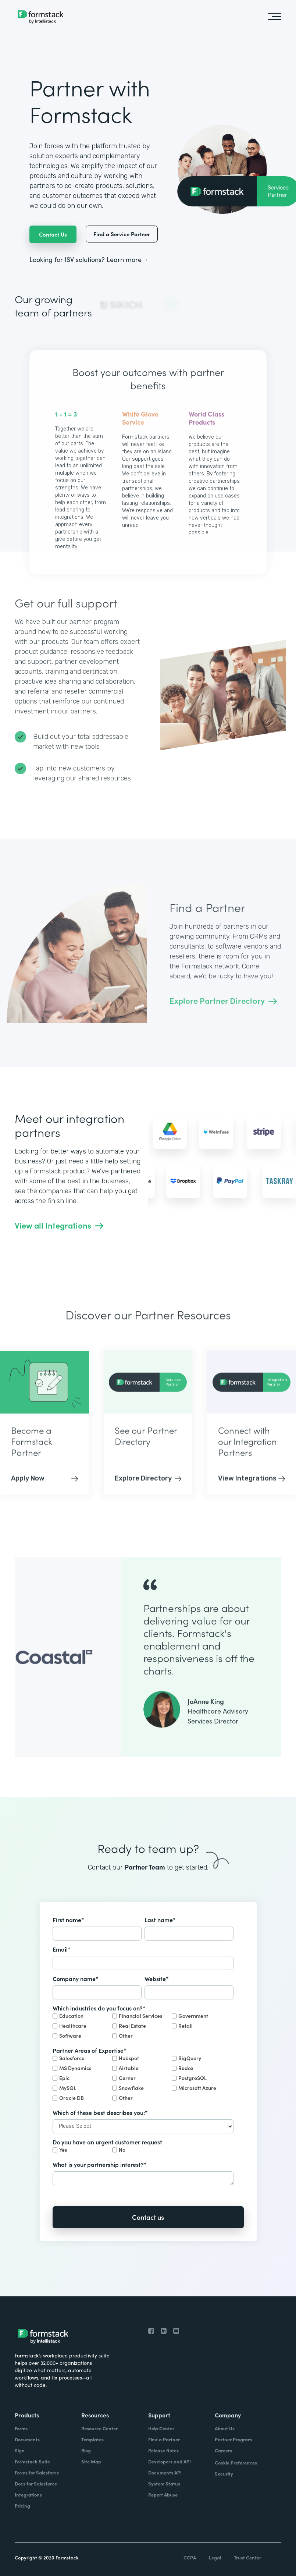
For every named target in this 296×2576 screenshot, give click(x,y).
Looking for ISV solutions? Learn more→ (88, 259)
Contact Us (53, 234)
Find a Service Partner (121, 234)
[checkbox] (143, 2027)
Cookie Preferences (236, 2462)
